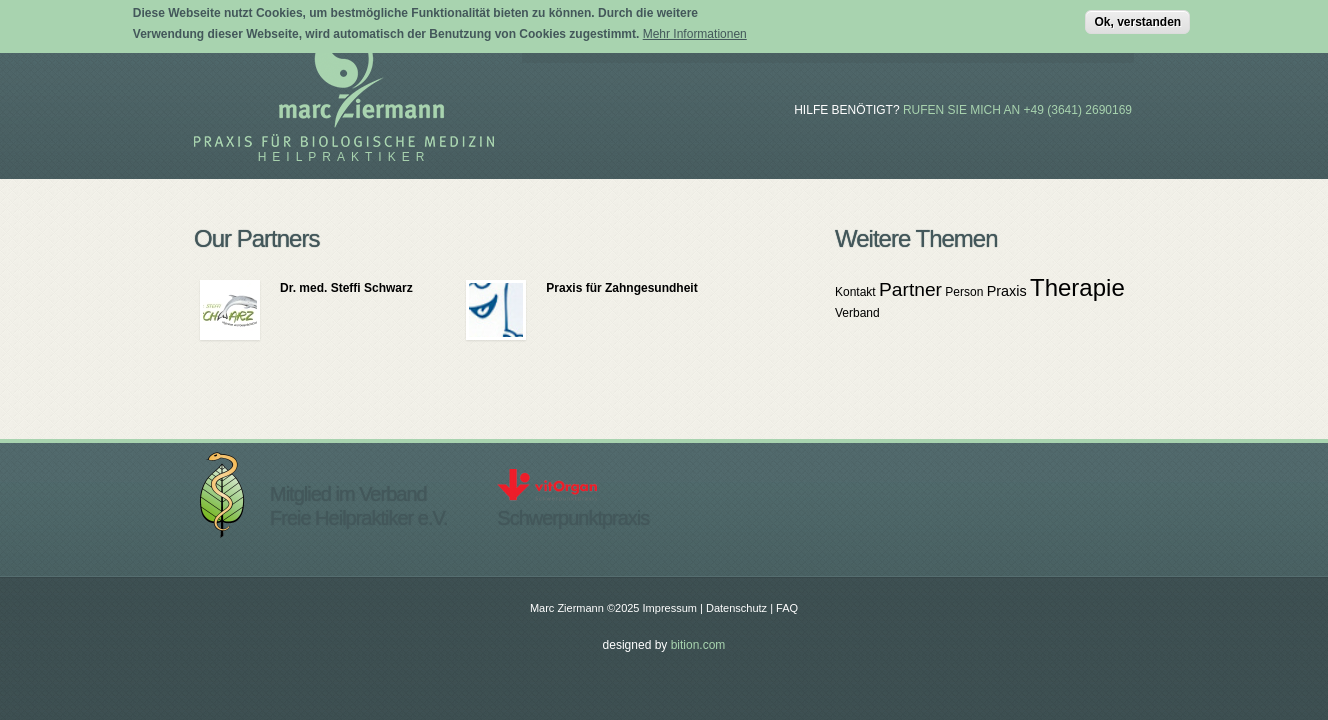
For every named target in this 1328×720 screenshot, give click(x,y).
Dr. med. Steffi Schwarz (346, 288)
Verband (857, 313)
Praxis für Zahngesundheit (621, 288)
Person (964, 292)
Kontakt (855, 292)
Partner (910, 289)
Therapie (1077, 287)
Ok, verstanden (1137, 19)
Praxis (1007, 291)
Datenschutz (736, 608)
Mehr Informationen (695, 31)
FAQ (787, 608)
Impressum (670, 608)
